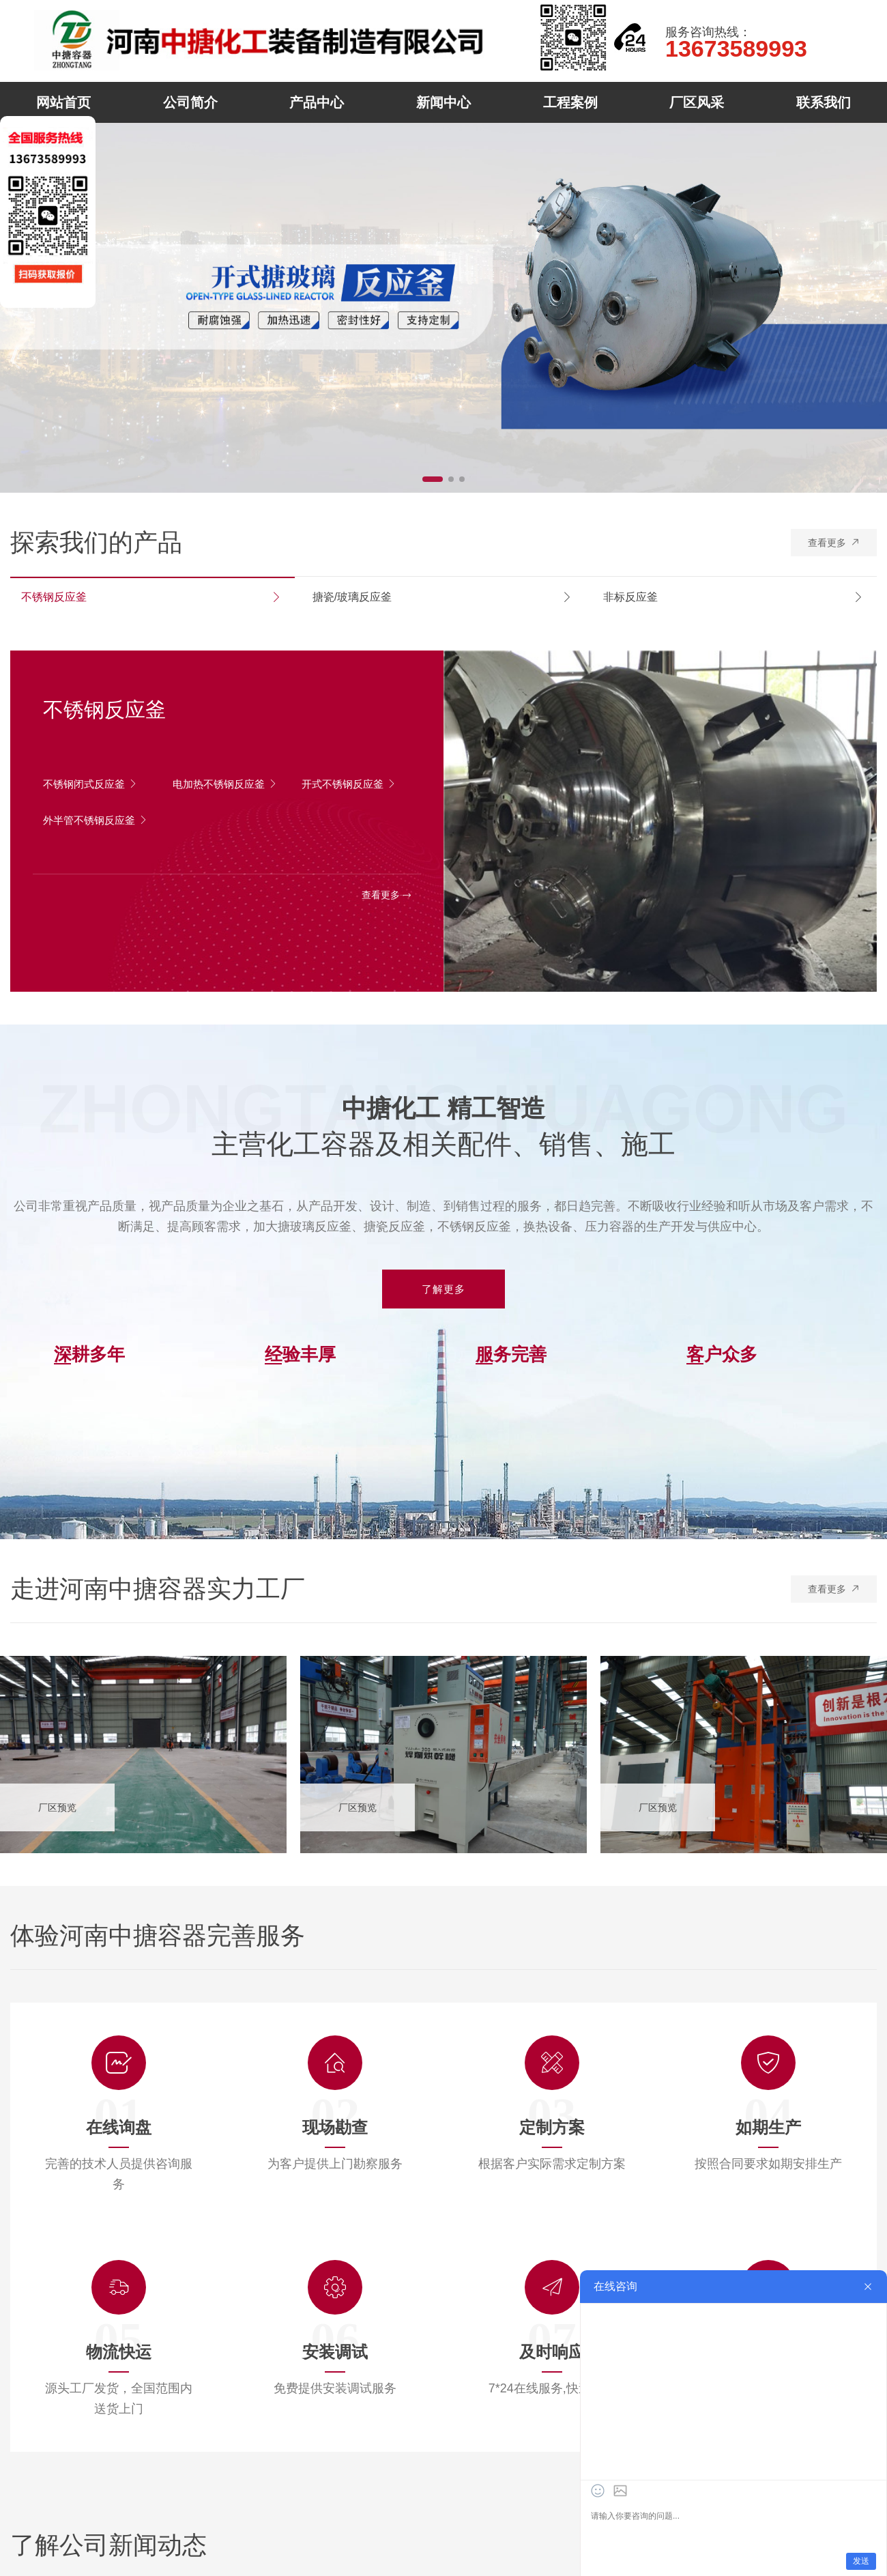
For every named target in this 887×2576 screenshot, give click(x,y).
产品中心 (316, 102)
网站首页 (63, 102)
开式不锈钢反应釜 (352, 784)
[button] (432, 479)
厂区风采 (696, 102)
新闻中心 (443, 102)
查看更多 (836, 538)
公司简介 (190, 102)
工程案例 (570, 102)
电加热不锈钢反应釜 (222, 788)
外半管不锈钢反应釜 (92, 824)
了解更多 (443, 1289)
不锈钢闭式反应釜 (93, 784)
